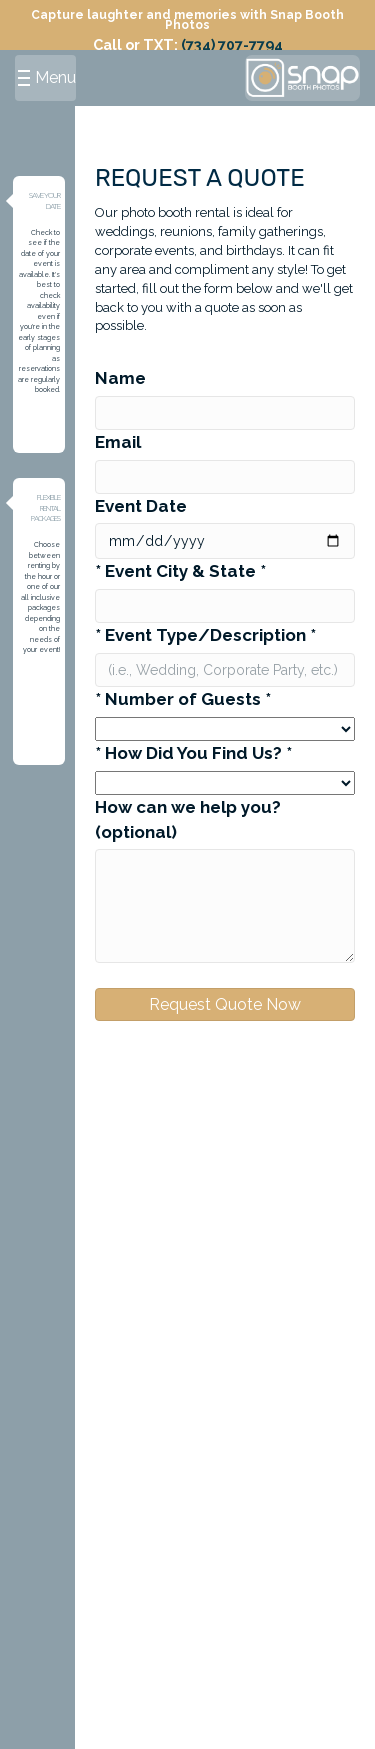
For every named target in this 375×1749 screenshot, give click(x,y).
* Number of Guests (183, 699)
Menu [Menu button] (47, 77)
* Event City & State (180, 571)
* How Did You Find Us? (193, 753)
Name (120, 378)
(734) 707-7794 (232, 44)
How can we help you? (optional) (188, 819)
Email (118, 442)
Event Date (141, 506)
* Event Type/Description (205, 635)
